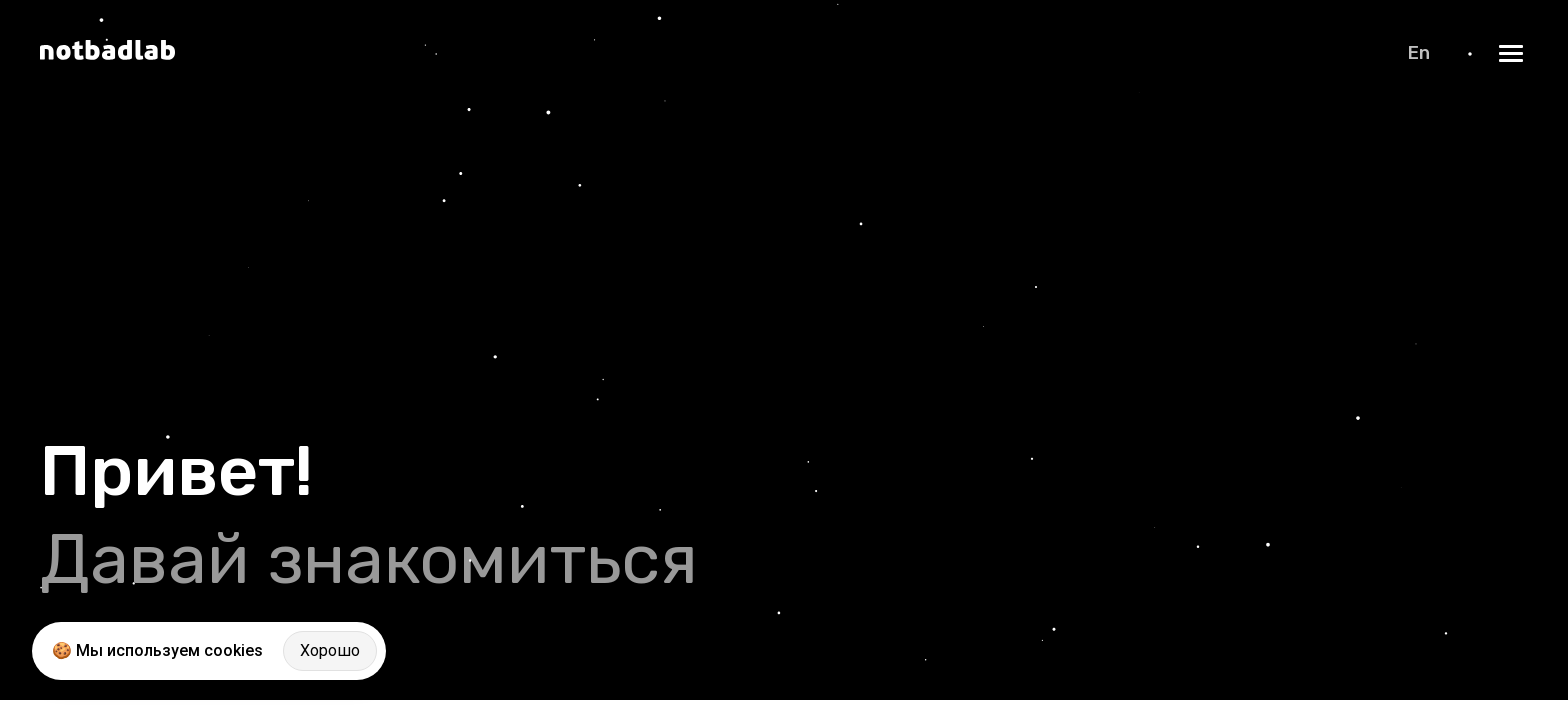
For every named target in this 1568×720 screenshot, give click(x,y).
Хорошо (330, 650)
